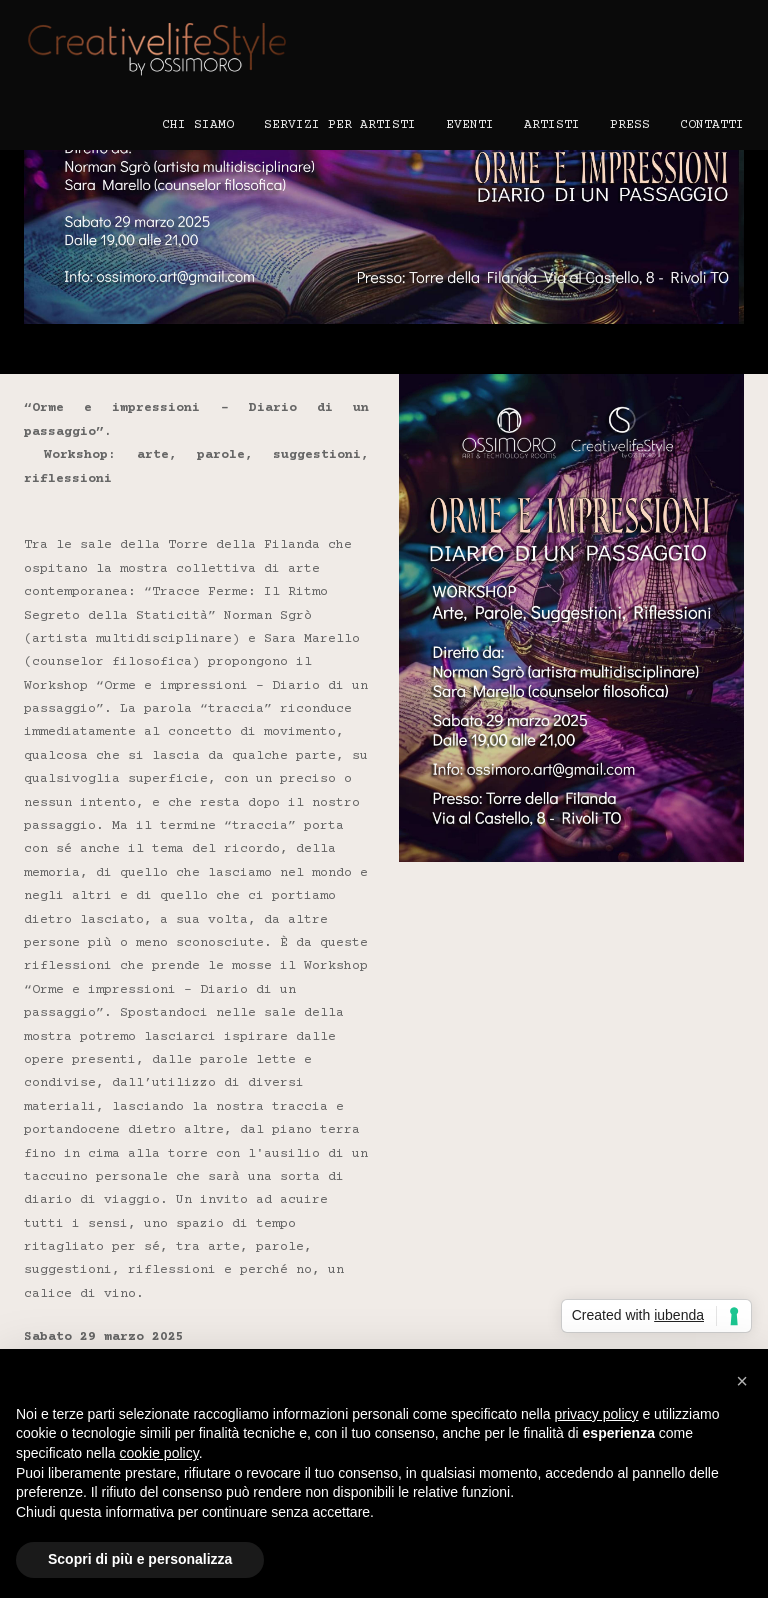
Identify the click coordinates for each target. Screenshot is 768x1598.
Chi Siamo (198, 125)
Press (630, 125)
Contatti (712, 125)
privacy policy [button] (597, 1414)
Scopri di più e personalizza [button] (140, 1559)
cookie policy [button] (159, 1453)
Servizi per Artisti (340, 125)
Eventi (470, 125)
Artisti (552, 125)
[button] (742, 1381)
